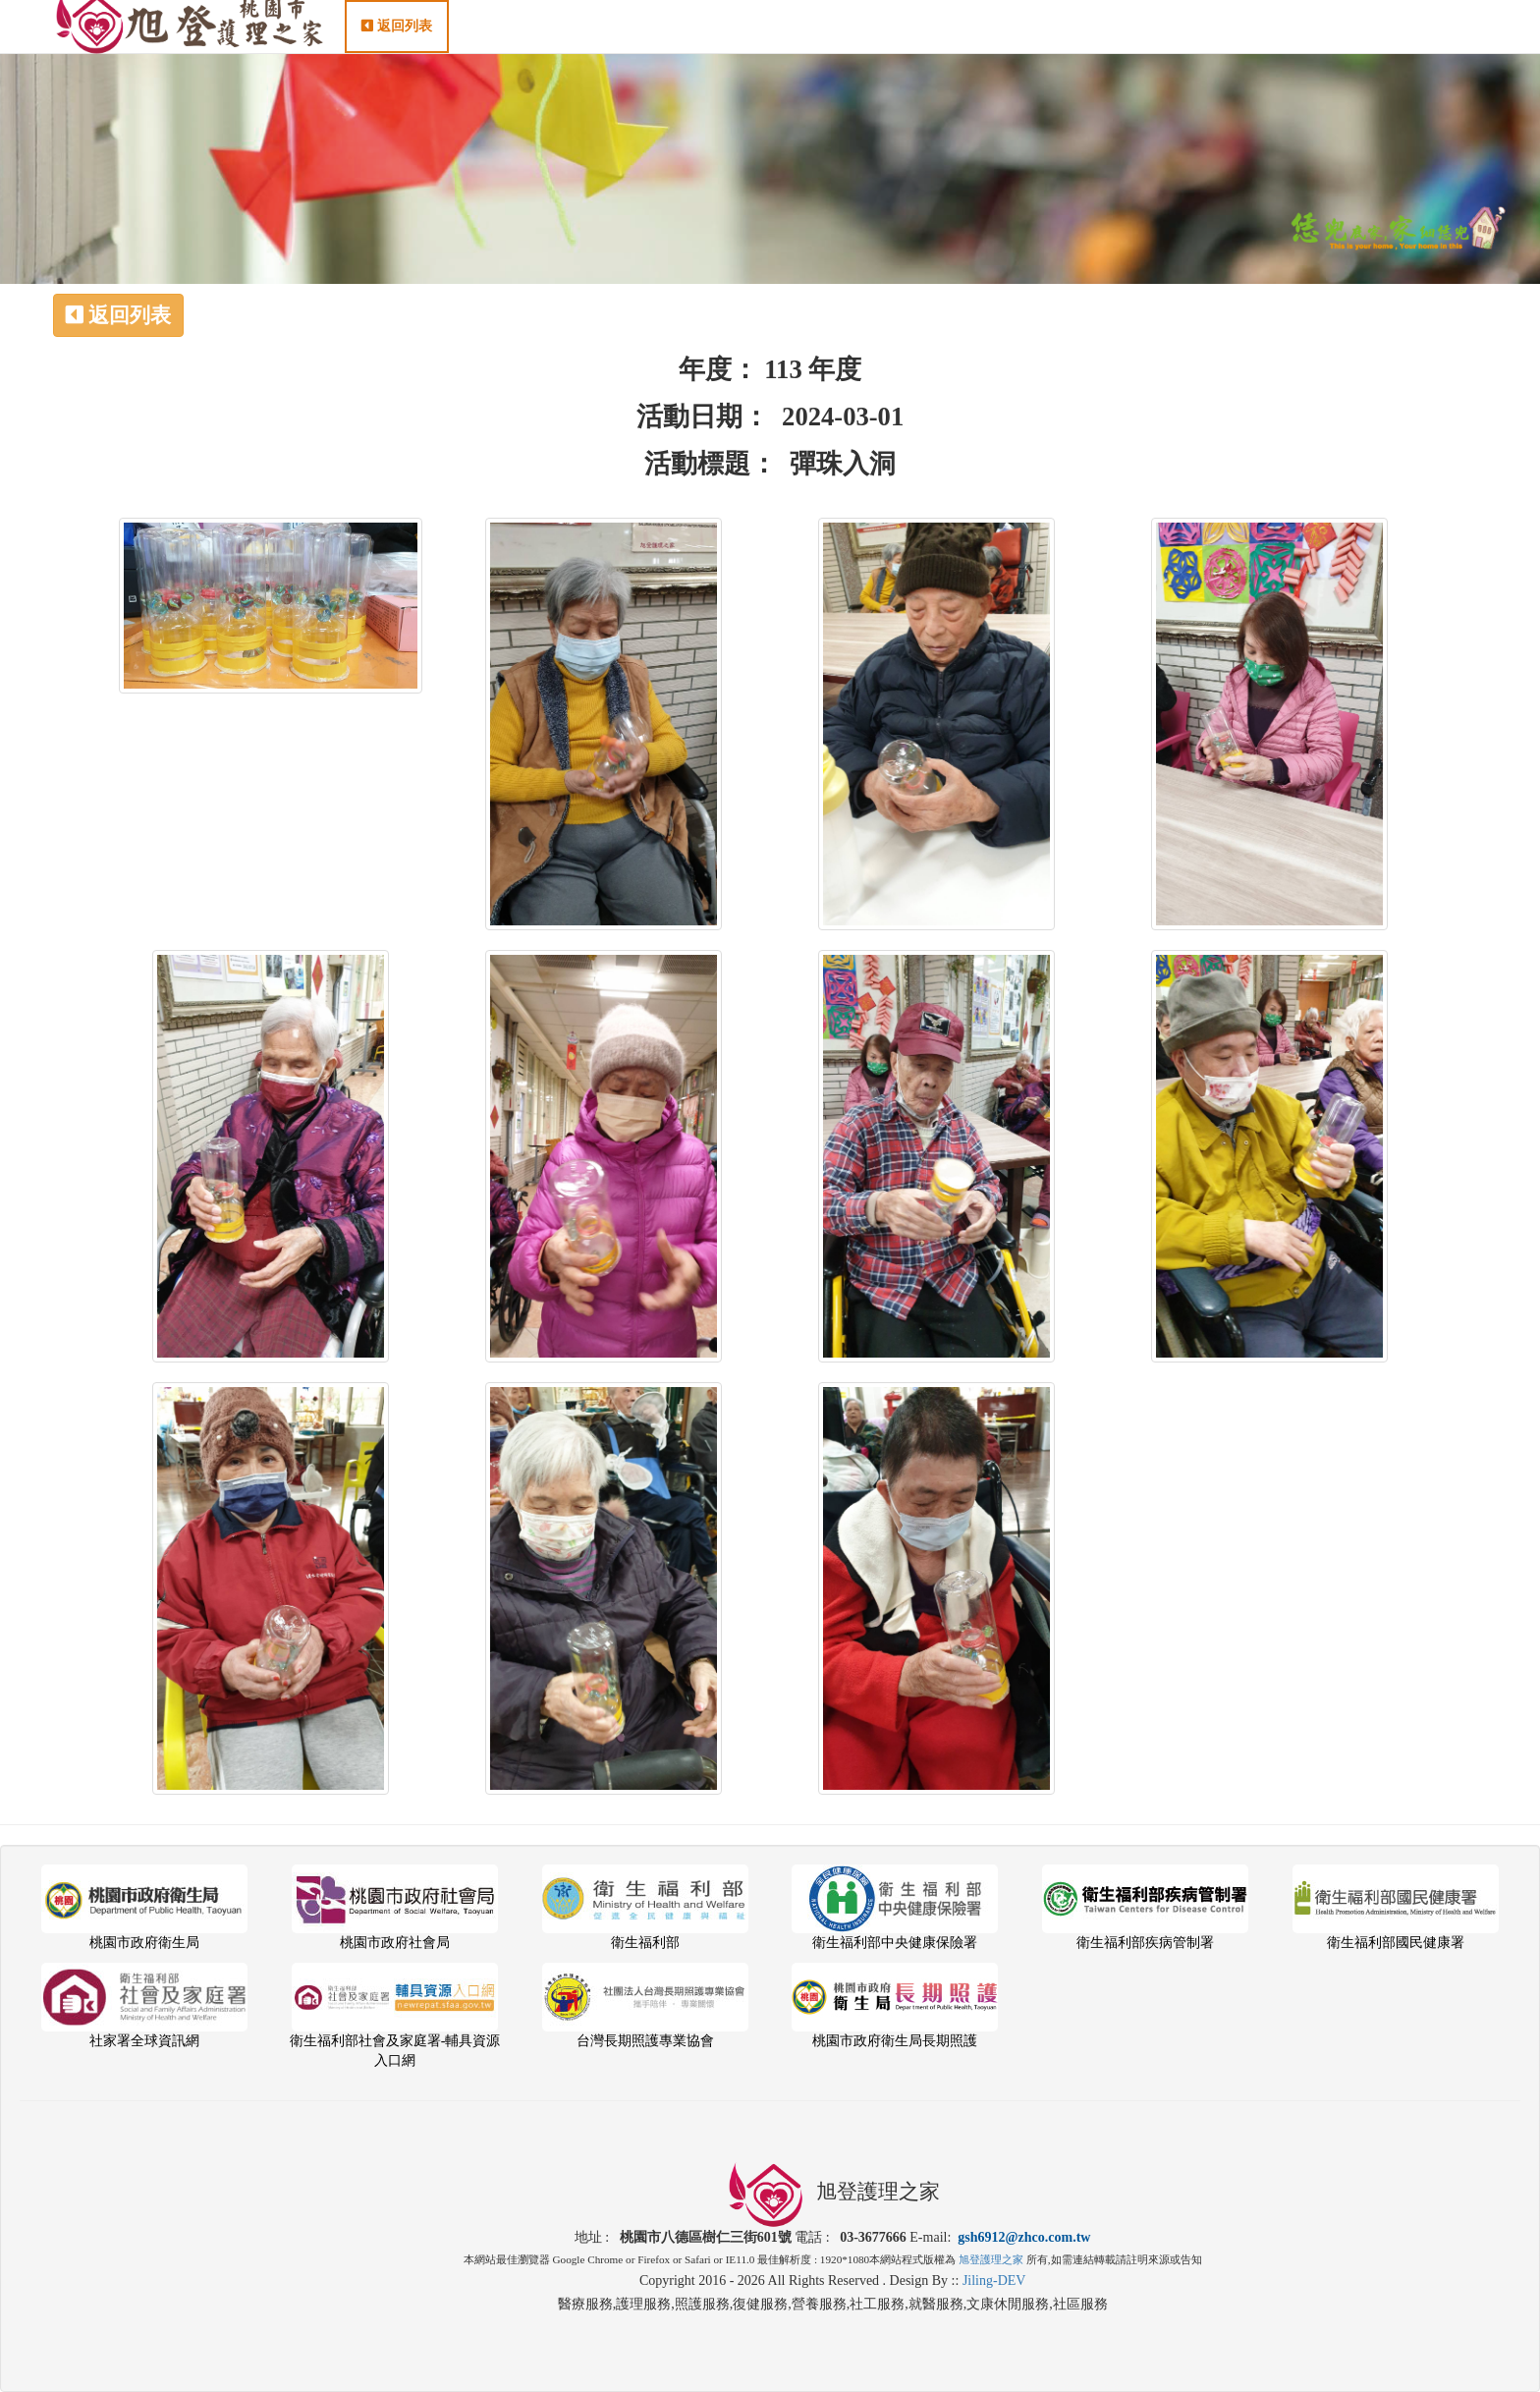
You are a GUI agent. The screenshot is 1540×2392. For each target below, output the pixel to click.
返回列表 (396, 45)
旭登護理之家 (991, 2259)
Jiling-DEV (994, 2280)
